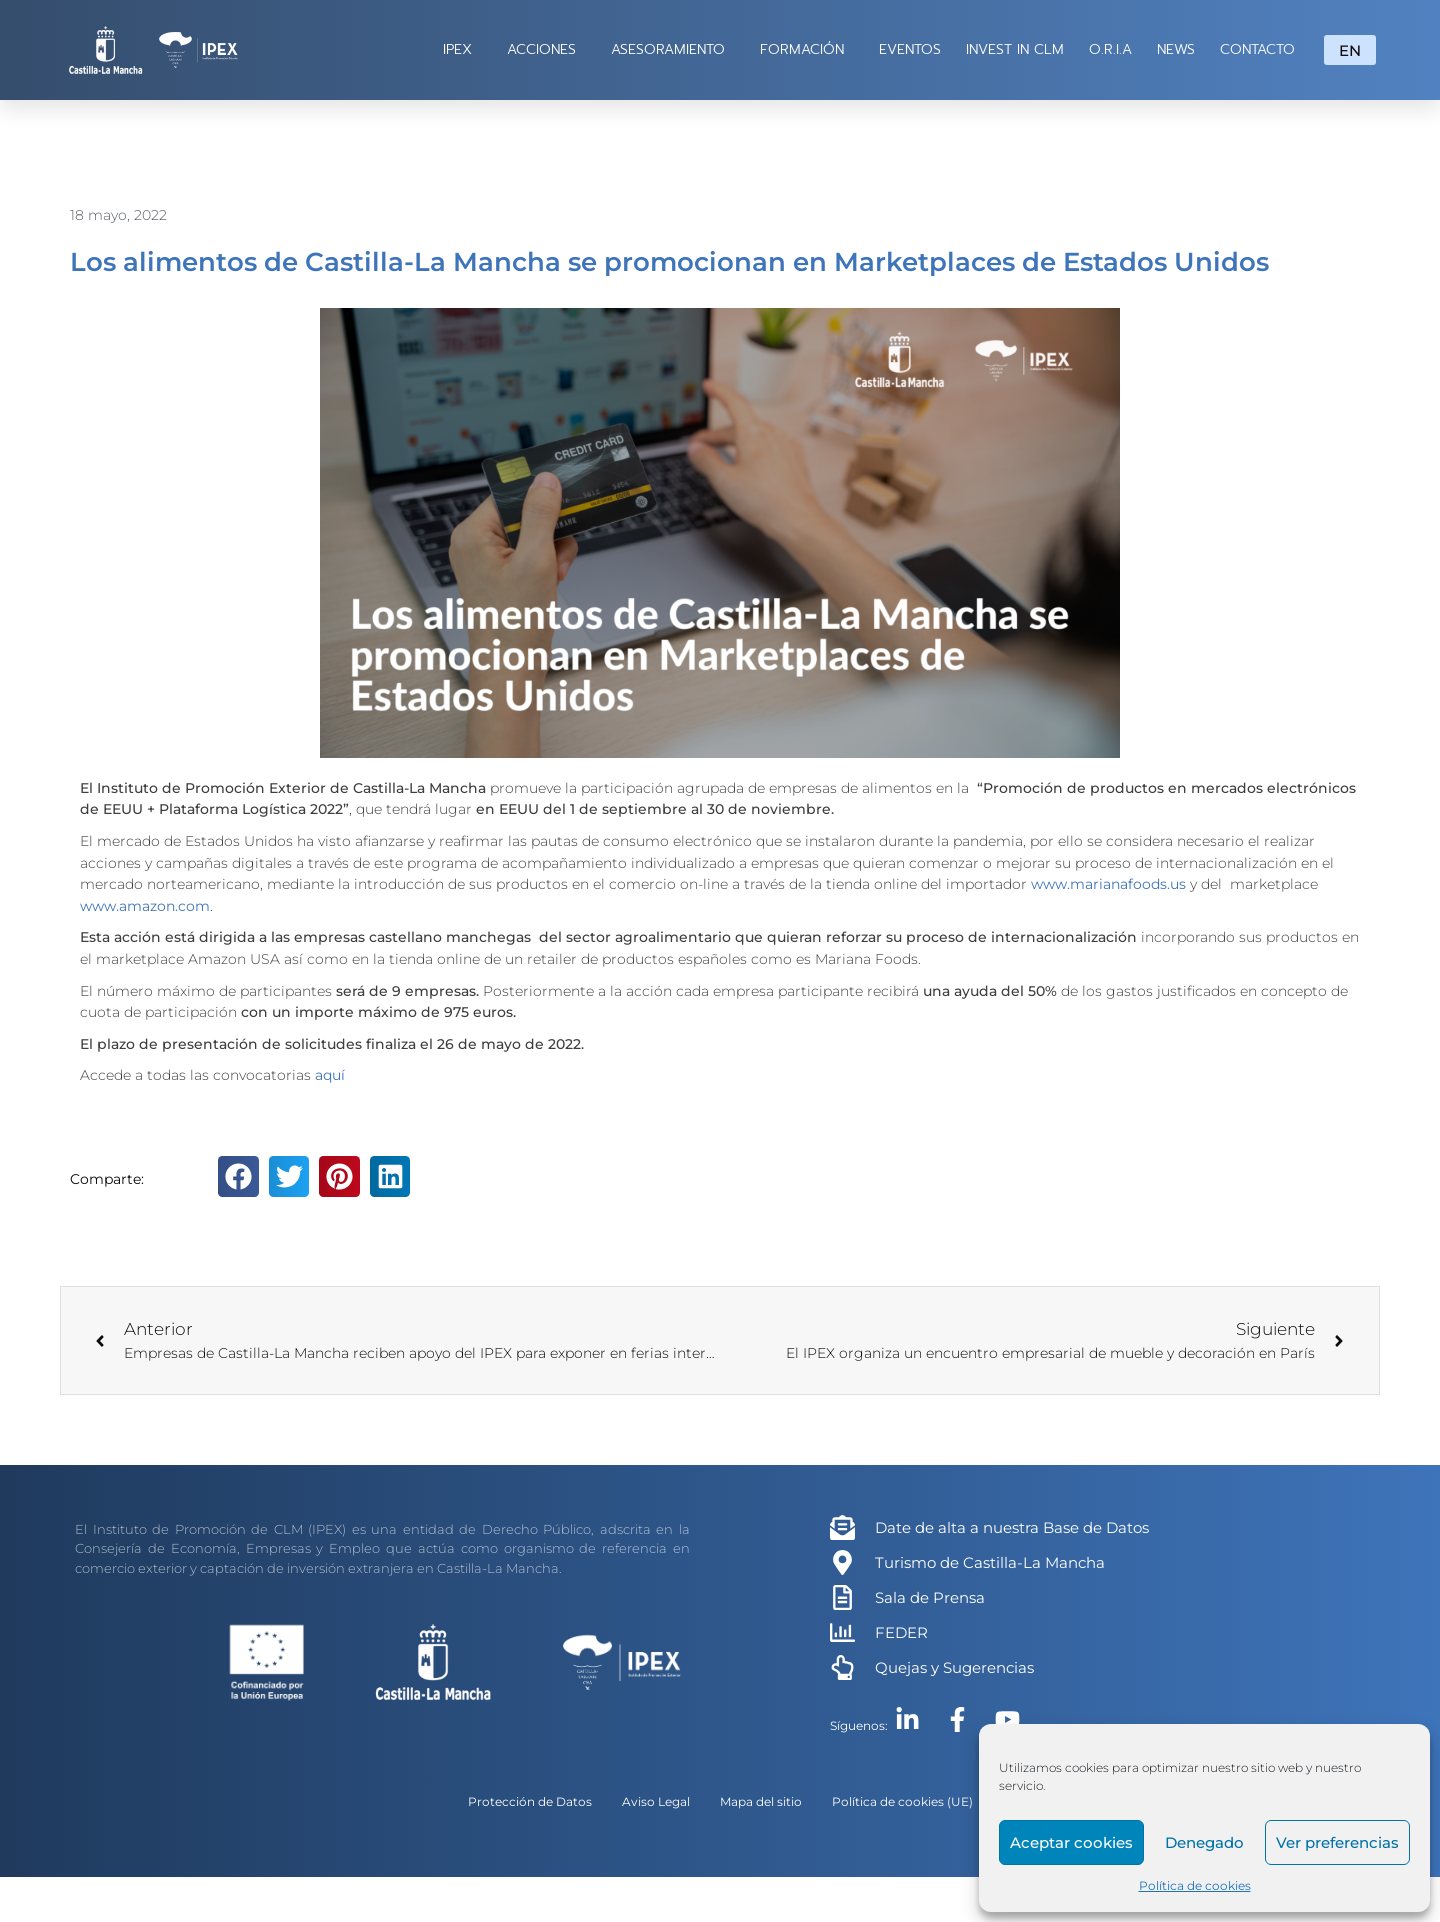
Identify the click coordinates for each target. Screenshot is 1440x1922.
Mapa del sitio (761, 1801)
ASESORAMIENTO (673, 49)
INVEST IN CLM (1015, 49)
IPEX (462, 49)
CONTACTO (1257, 49)
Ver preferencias (1337, 1842)
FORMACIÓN (807, 49)
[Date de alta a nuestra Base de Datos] (842, 1527)
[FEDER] (842, 1632)
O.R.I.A (1110, 49)
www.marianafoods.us (1108, 884)
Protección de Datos (530, 1801)
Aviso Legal (656, 1801)
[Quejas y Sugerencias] (842, 1667)
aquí (330, 1075)
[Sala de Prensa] (842, 1597)
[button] (238, 1176)
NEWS (1176, 49)
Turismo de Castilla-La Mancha (990, 1562)
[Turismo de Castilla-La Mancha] (842, 1562)
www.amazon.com (145, 906)
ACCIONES (546, 49)
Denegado (1204, 1842)
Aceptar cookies (1071, 1842)
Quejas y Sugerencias (954, 1667)
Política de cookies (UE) (902, 1801)
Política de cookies (1195, 1885)
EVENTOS (910, 49)
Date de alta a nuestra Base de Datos (1012, 1527)
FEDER (901, 1632)
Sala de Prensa (930, 1597)
